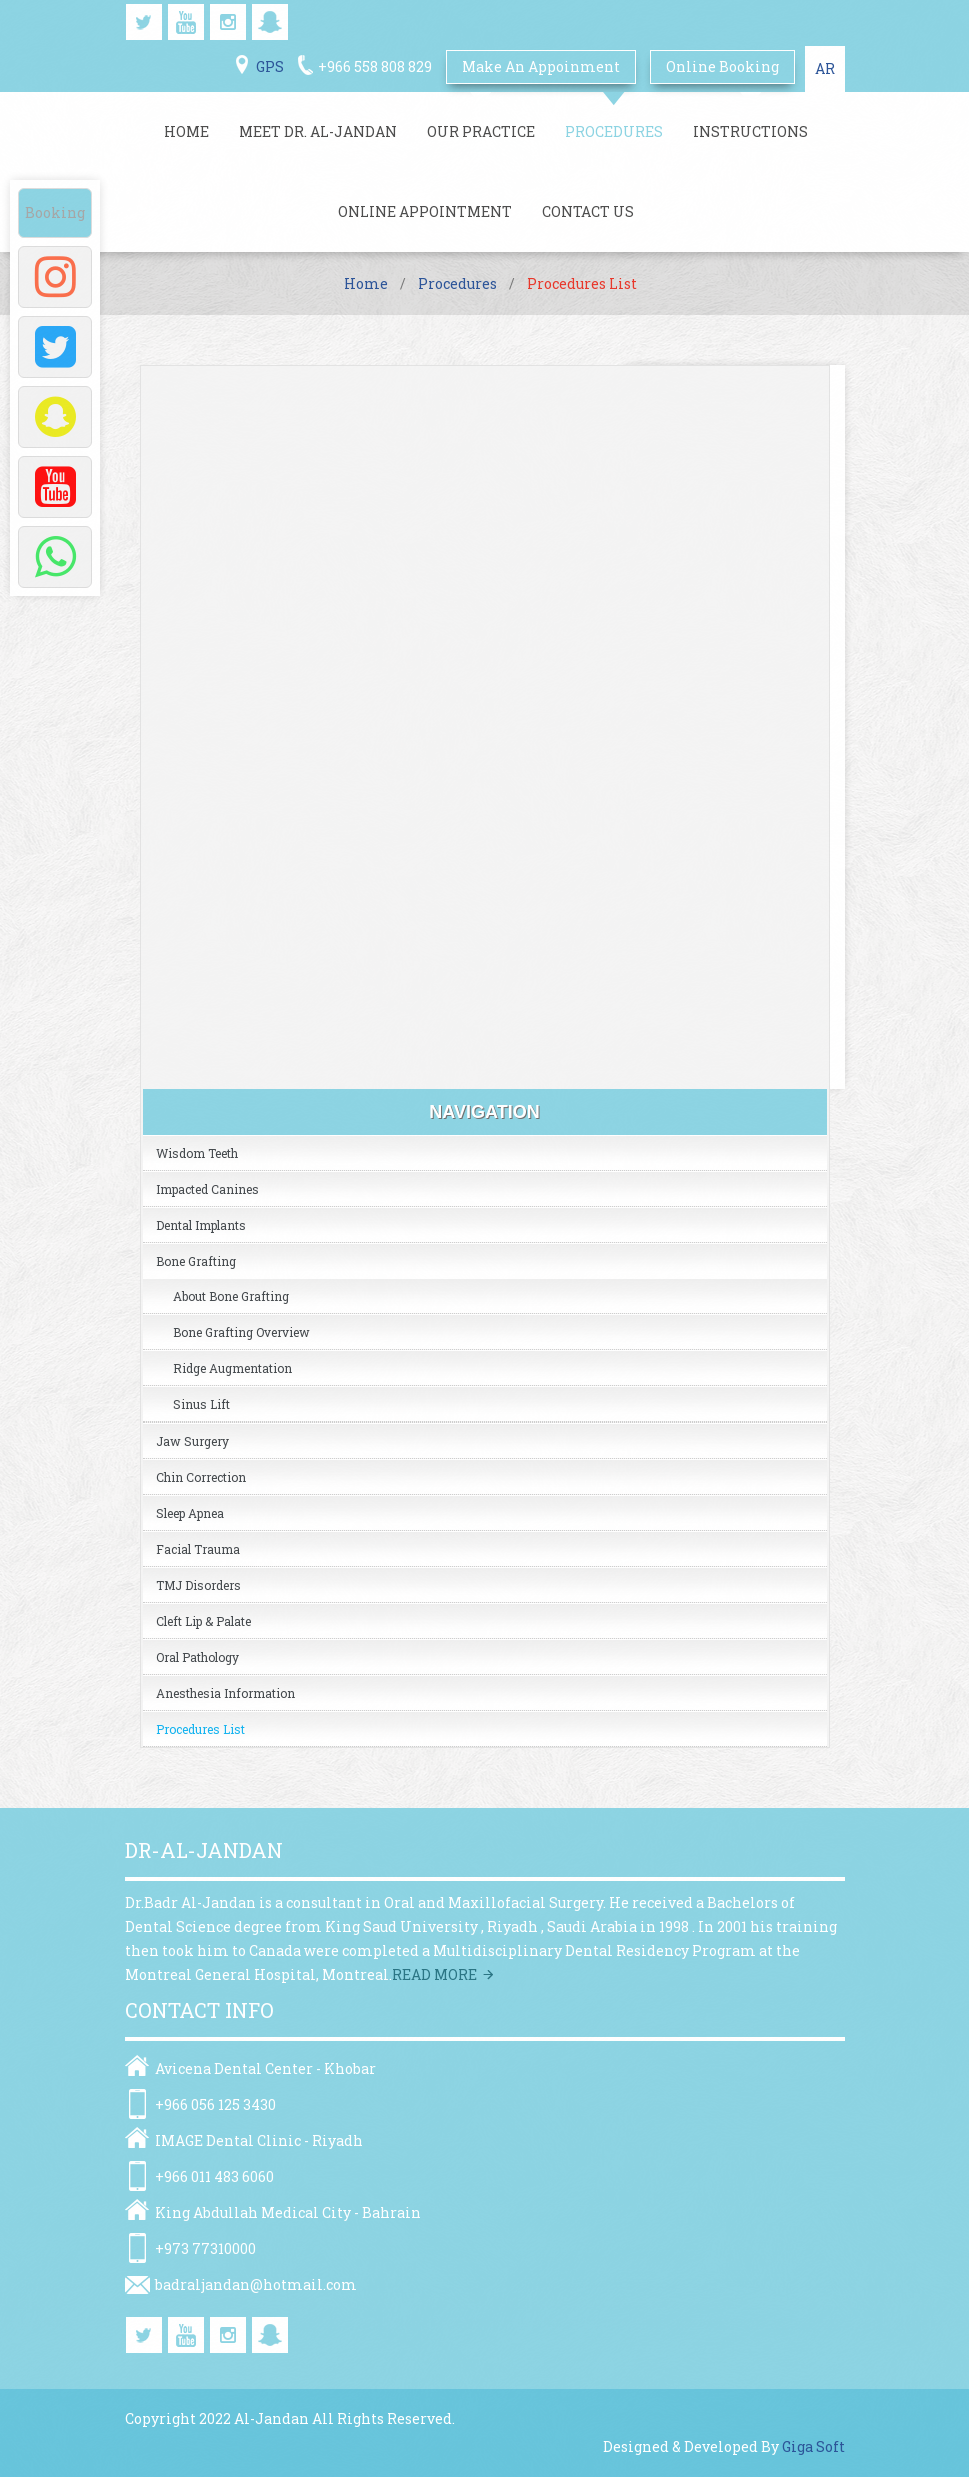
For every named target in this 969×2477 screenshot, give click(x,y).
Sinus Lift (201, 1404)
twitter (144, 22)
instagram (228, 22)
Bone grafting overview (241, 1332)
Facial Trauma (198, 1549)
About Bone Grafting (231, 1296)
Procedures (614, 131)
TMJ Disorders (198, 1585)
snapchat (270, 22)
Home (186, 131)
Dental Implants (201, 1225)
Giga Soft (813, 2446)
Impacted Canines (207, 1189)
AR (825, 68)
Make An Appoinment (541, 66)
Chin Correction (201, 1477)
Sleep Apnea (190, 1513)
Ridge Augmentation (232, 1368)
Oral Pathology (197, 1657)
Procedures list (200, 1729)
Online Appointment (425, 211)
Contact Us (588, 211)
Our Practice (481, 131)
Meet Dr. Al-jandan (318, 131)
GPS (270, 66)
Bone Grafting (196, 1261)
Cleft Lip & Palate (203, 1621)
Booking (55, 212)
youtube (186, 22)
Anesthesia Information (225, 1693)
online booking (722, 66)
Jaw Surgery (192, 1441)
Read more (434, 1974)
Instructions (750, 131)
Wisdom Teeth (197, 1153)
